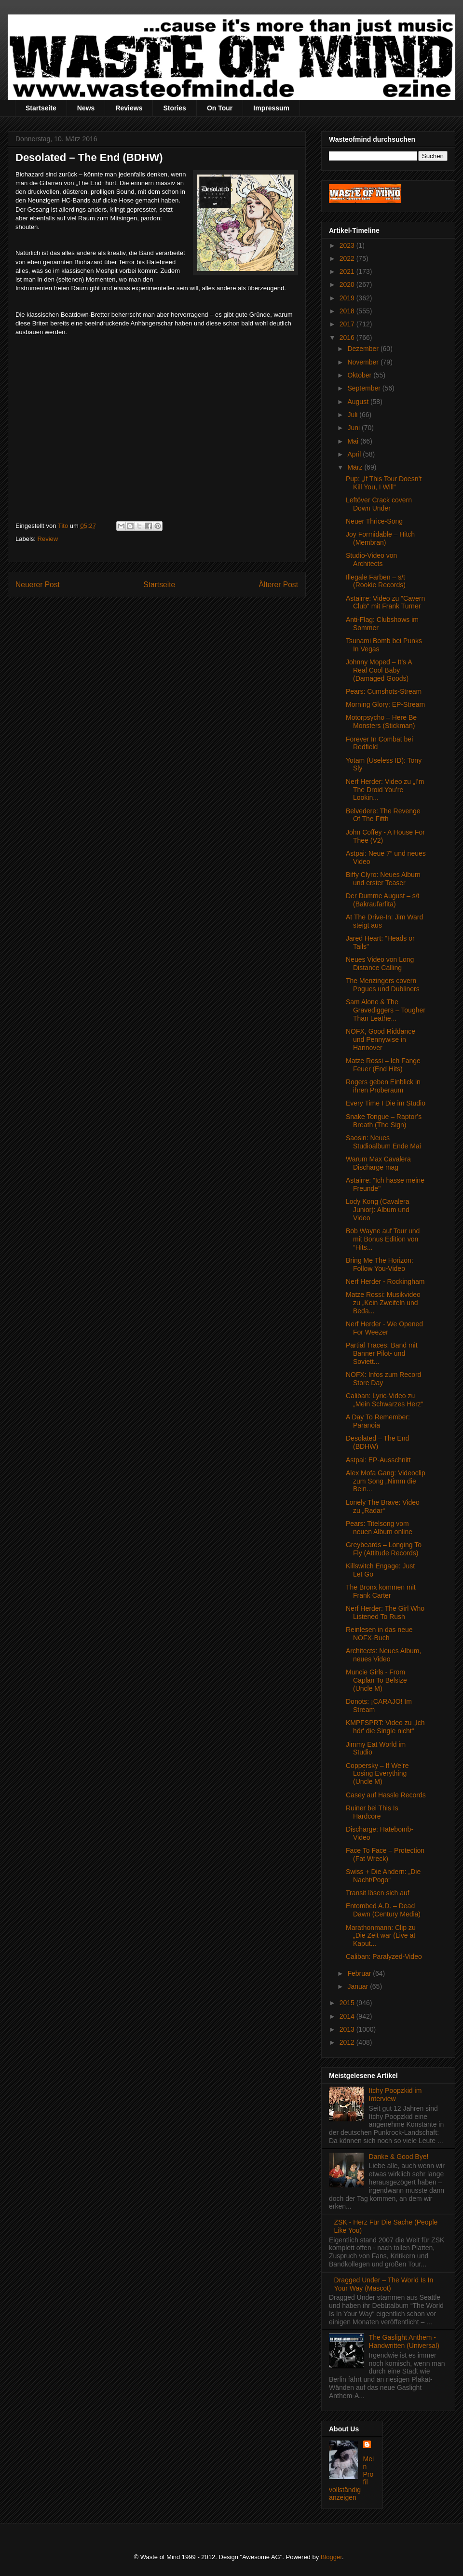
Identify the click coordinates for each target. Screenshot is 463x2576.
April (355, 454)
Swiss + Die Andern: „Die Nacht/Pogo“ (383, 1876)
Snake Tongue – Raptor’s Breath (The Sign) (384, 1121)
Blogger (331, 2557)
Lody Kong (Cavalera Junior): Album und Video (377, 1210)
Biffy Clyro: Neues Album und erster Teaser (383, 879)
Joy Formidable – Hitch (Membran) (380, 538)
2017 (348, 324)
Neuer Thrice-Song (374, 521)
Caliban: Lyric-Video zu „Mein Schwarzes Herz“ (384, 1400)
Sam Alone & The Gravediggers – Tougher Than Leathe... (385, 1010)
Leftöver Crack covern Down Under (379, 504)
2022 (348, 258)
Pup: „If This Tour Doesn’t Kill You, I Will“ (384, 483)
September (364, 388)
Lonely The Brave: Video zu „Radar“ (383, 1506)
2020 (348, 284)
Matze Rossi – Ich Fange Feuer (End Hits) (383, 1065)
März (355, 467)
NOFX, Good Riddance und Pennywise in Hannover (380, 1039)
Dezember (363, 348)
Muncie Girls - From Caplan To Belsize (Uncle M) (376, 1680)
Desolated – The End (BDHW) (377, 1442)
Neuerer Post (37, 584)
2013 (348, 2029)
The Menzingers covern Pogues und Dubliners (383, 985)
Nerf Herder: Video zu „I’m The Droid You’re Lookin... (385, 790)
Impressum (271, 108)
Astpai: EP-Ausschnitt (378, 1460)
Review (48, 538)
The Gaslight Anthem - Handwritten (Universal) (404, 2341)
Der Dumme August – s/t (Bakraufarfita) (383, 900)
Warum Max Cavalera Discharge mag (378, 1163)
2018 (348, 311)
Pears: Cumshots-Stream (384, 691)
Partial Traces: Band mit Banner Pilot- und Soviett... (382, 1353)
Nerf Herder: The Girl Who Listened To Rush (385, 1612)
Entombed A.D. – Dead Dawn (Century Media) (383, 1910)
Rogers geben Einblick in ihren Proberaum (383, 1086)
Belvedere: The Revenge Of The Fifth (383, 815)
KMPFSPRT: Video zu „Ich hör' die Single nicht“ (385, 1727)
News (86, 108)
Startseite (41, 108)
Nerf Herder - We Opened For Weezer (384, 1328)
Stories (174, 108)
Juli (353, 414)
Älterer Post (278, 584)
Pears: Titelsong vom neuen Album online (379, 1528)
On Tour (219, 108)
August (358, 401)
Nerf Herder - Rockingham (385, 1281)
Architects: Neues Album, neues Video (383, 1655)
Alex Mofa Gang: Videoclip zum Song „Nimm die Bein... (385, 1481)
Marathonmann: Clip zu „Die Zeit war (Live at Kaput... (381, 1936)
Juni (354, 428)
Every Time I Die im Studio (385, 1103)
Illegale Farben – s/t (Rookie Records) (376, 581)
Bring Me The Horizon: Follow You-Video (379, 1264)
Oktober (360, 375)
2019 (348, 298)
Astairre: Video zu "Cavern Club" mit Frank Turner (385, 602)
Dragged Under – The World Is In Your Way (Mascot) (384, 2284)
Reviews (128, 108)
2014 (348, 2016)
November (363, 362)
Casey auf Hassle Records (386, 1795)
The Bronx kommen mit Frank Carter (381, 1591)
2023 (348, 245)
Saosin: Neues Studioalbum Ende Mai (383, 1142)
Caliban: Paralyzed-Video (384, 1956)
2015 (348, 2003)
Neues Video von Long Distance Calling (380, 963)
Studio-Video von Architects (371, 559)
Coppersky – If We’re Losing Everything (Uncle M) (377, 1774)
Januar (358, 1986)
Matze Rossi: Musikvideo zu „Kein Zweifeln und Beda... (383, 1303)
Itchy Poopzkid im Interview (395, 2095)
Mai (353, 441)
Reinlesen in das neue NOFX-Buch (379, 1634)
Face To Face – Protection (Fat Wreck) (385, 1854)
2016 (348, 337)
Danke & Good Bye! (399, 2156)
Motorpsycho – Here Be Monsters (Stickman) (381, 721)
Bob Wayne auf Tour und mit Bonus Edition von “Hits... (383, 1239)
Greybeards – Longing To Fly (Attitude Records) (384, 1549)
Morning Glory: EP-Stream (385, 704)
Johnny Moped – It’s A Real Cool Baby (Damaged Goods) (379, 670)
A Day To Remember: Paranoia (378, 1421)
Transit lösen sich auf (377, 1893)
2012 (348, 2042)
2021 (348, 271)
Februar (360, 1973)
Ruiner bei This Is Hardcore (372, 1812)
